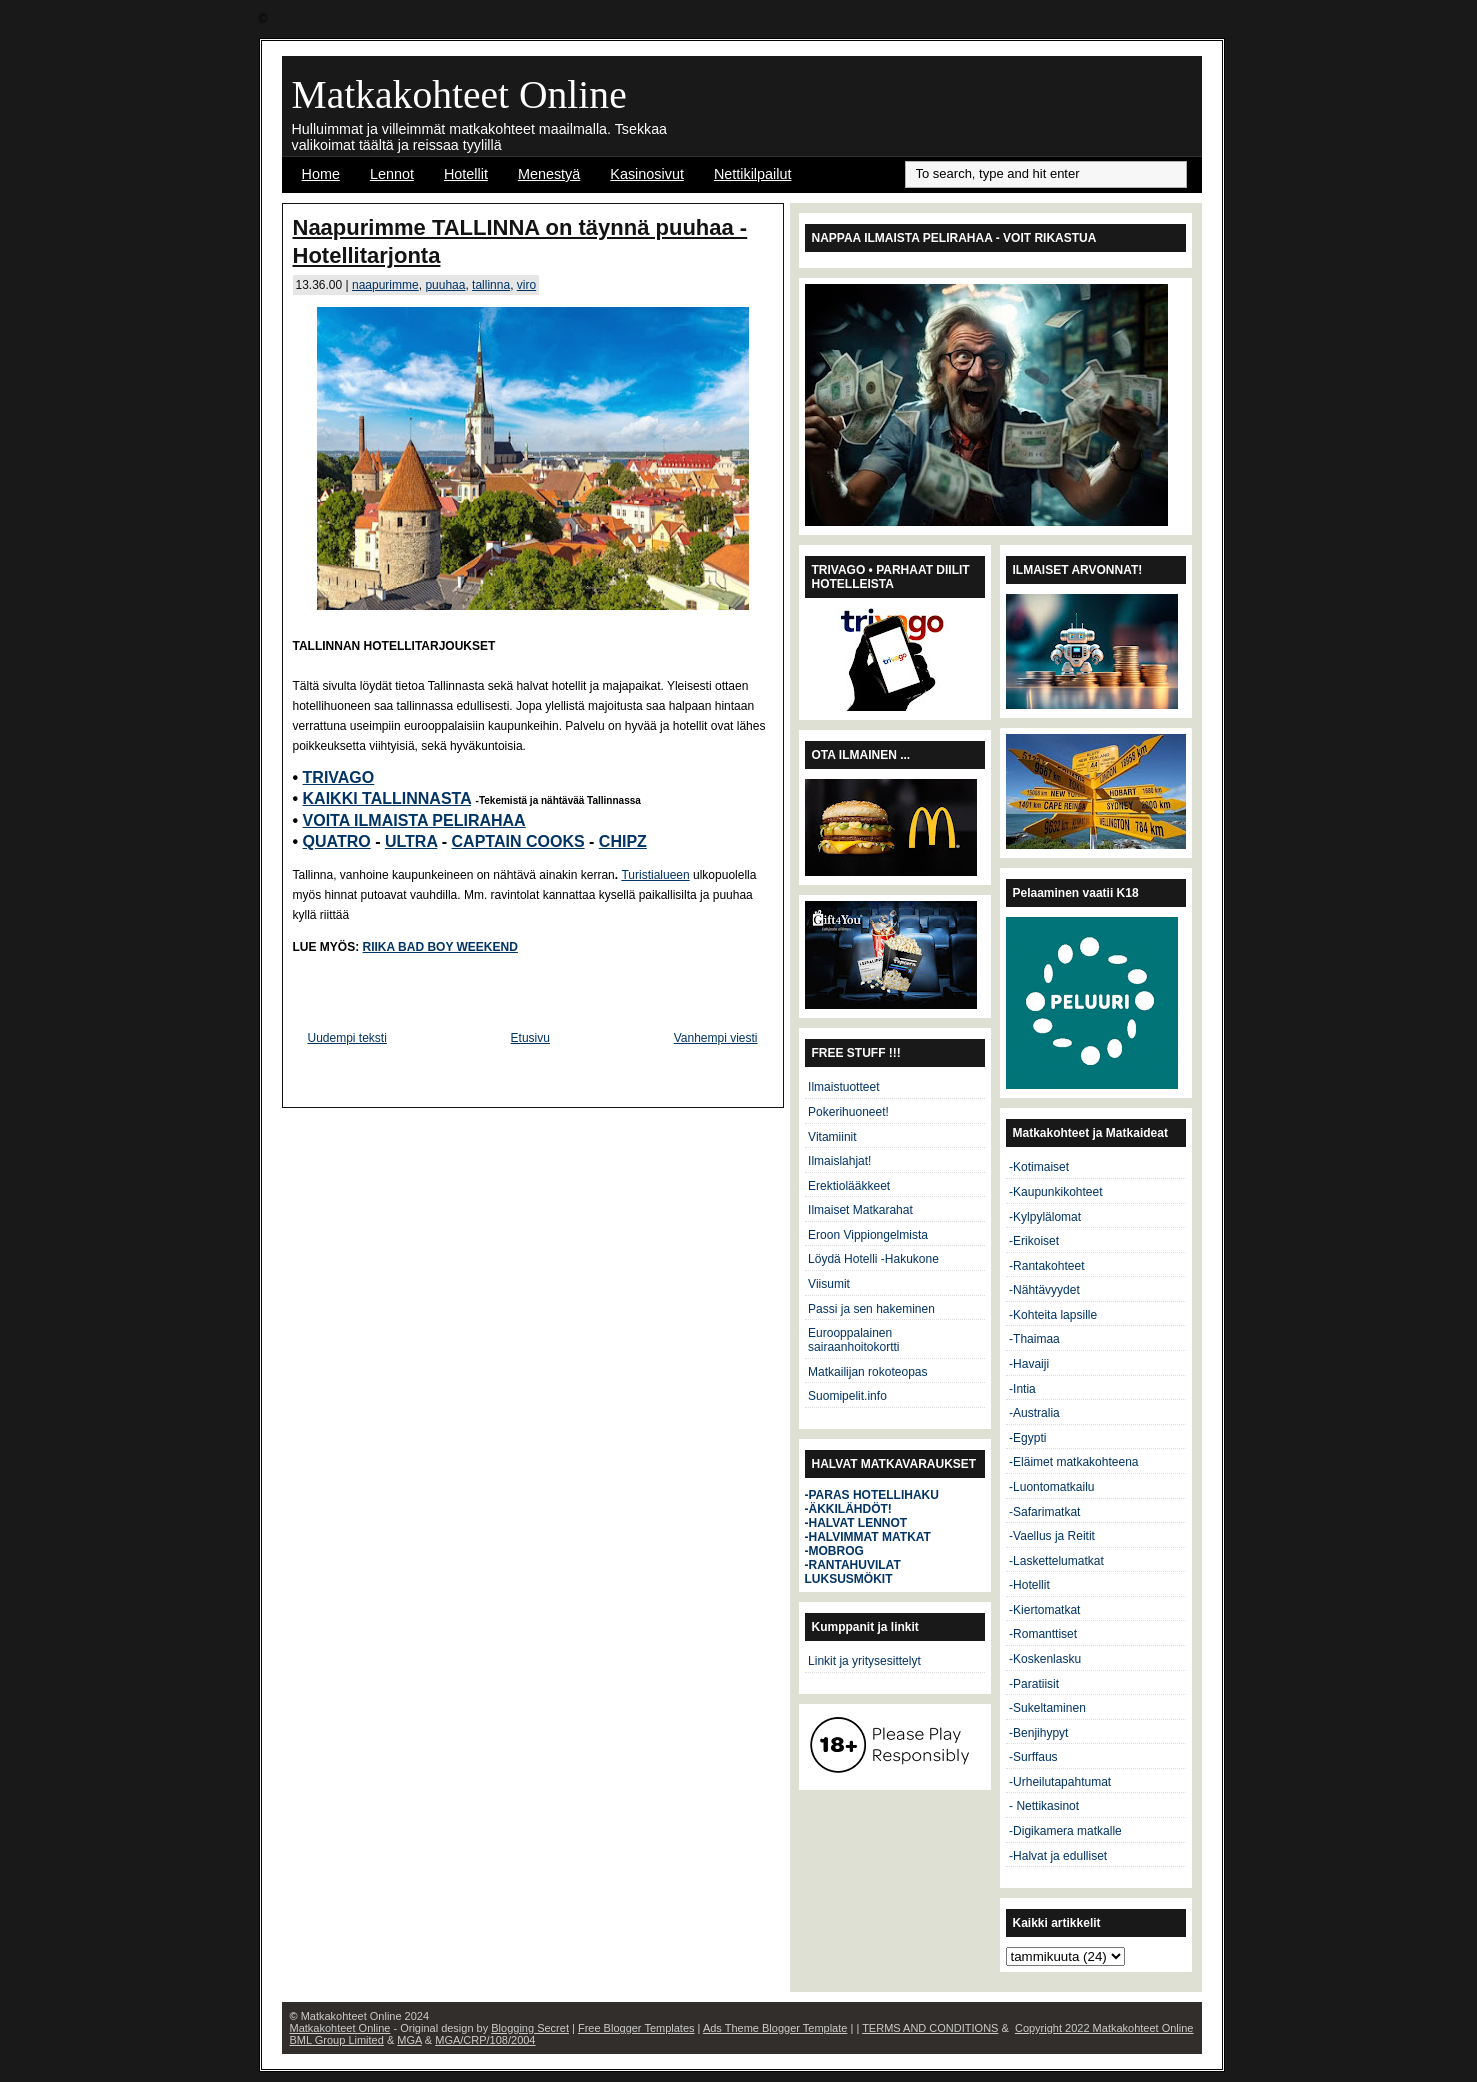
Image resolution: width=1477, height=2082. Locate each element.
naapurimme (385, 285)
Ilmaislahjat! (839, 1161)
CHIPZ (623, 841)
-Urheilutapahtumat (1060, 1782)
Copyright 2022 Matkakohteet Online (1104, 2028)
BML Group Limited (337, 2040)
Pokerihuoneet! (848, 1112)
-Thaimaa (1034, 1339)
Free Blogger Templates (636, 2028)
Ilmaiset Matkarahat (860, 1210)
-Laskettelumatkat (1056, 1561)
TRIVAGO (339, 777)
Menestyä (549, 174)
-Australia (1034, 1413)
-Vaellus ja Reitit (1052, 1536)
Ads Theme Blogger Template (775, 2028)
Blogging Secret (530, 2028)
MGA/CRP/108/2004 (485, 2040)
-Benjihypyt (1038, 1733)
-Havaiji (1029, 1364)
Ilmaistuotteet (843, 1087)
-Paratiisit (1034, 1684)
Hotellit (466, 174)
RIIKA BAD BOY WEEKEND (440, 947)
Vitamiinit (832, 1137)
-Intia (1022, 1389)
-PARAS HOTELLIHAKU (872, 1495)
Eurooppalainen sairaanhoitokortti (853, 1340)
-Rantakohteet (1046, 1266)
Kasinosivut (647, 174)
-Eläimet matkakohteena (1073, 1462)
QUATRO (337, 841)
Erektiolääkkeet (849, 1186)
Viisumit (829, 1284)
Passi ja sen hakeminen (871, 1309)
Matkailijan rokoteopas (867, 1372)
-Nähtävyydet (1044, 1290)
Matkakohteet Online (459, 95)
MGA (409, 2040)
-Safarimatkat (1044, 1512)
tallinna (491, 285)
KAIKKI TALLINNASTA (387, 798)
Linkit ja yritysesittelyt (864, 1661)
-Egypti (1027, 1438)
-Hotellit (1029, 1585)
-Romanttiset (1043, 1634)
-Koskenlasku (1045, 1659)
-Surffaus (1033, 1757)
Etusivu (530, 1038)
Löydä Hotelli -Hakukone (873, 1259)
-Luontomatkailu (1051, 1487)
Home (321, 174)
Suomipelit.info (847, 1396)
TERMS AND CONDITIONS (930, 2028)
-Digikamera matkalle (1065, 1831)
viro (526, 285)
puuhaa (445, 285)
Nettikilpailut (753, 174)
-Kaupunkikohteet (1055, 1192)
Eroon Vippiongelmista (868, 1235)
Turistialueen (655, 875)
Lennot (392, 174)
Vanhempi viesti (716, 1038)
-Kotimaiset (1039, 1167)
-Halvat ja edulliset (1058, 1856)
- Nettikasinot (1044, 1806)
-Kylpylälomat (1045, 1217)
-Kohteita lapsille (1053, 1315)
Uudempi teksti (347, 1038)
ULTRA (411, 841)
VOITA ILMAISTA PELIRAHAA (414, 820)
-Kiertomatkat (1044, 1610)
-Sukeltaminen (1047, 1708)
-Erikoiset (1034, 1241)
